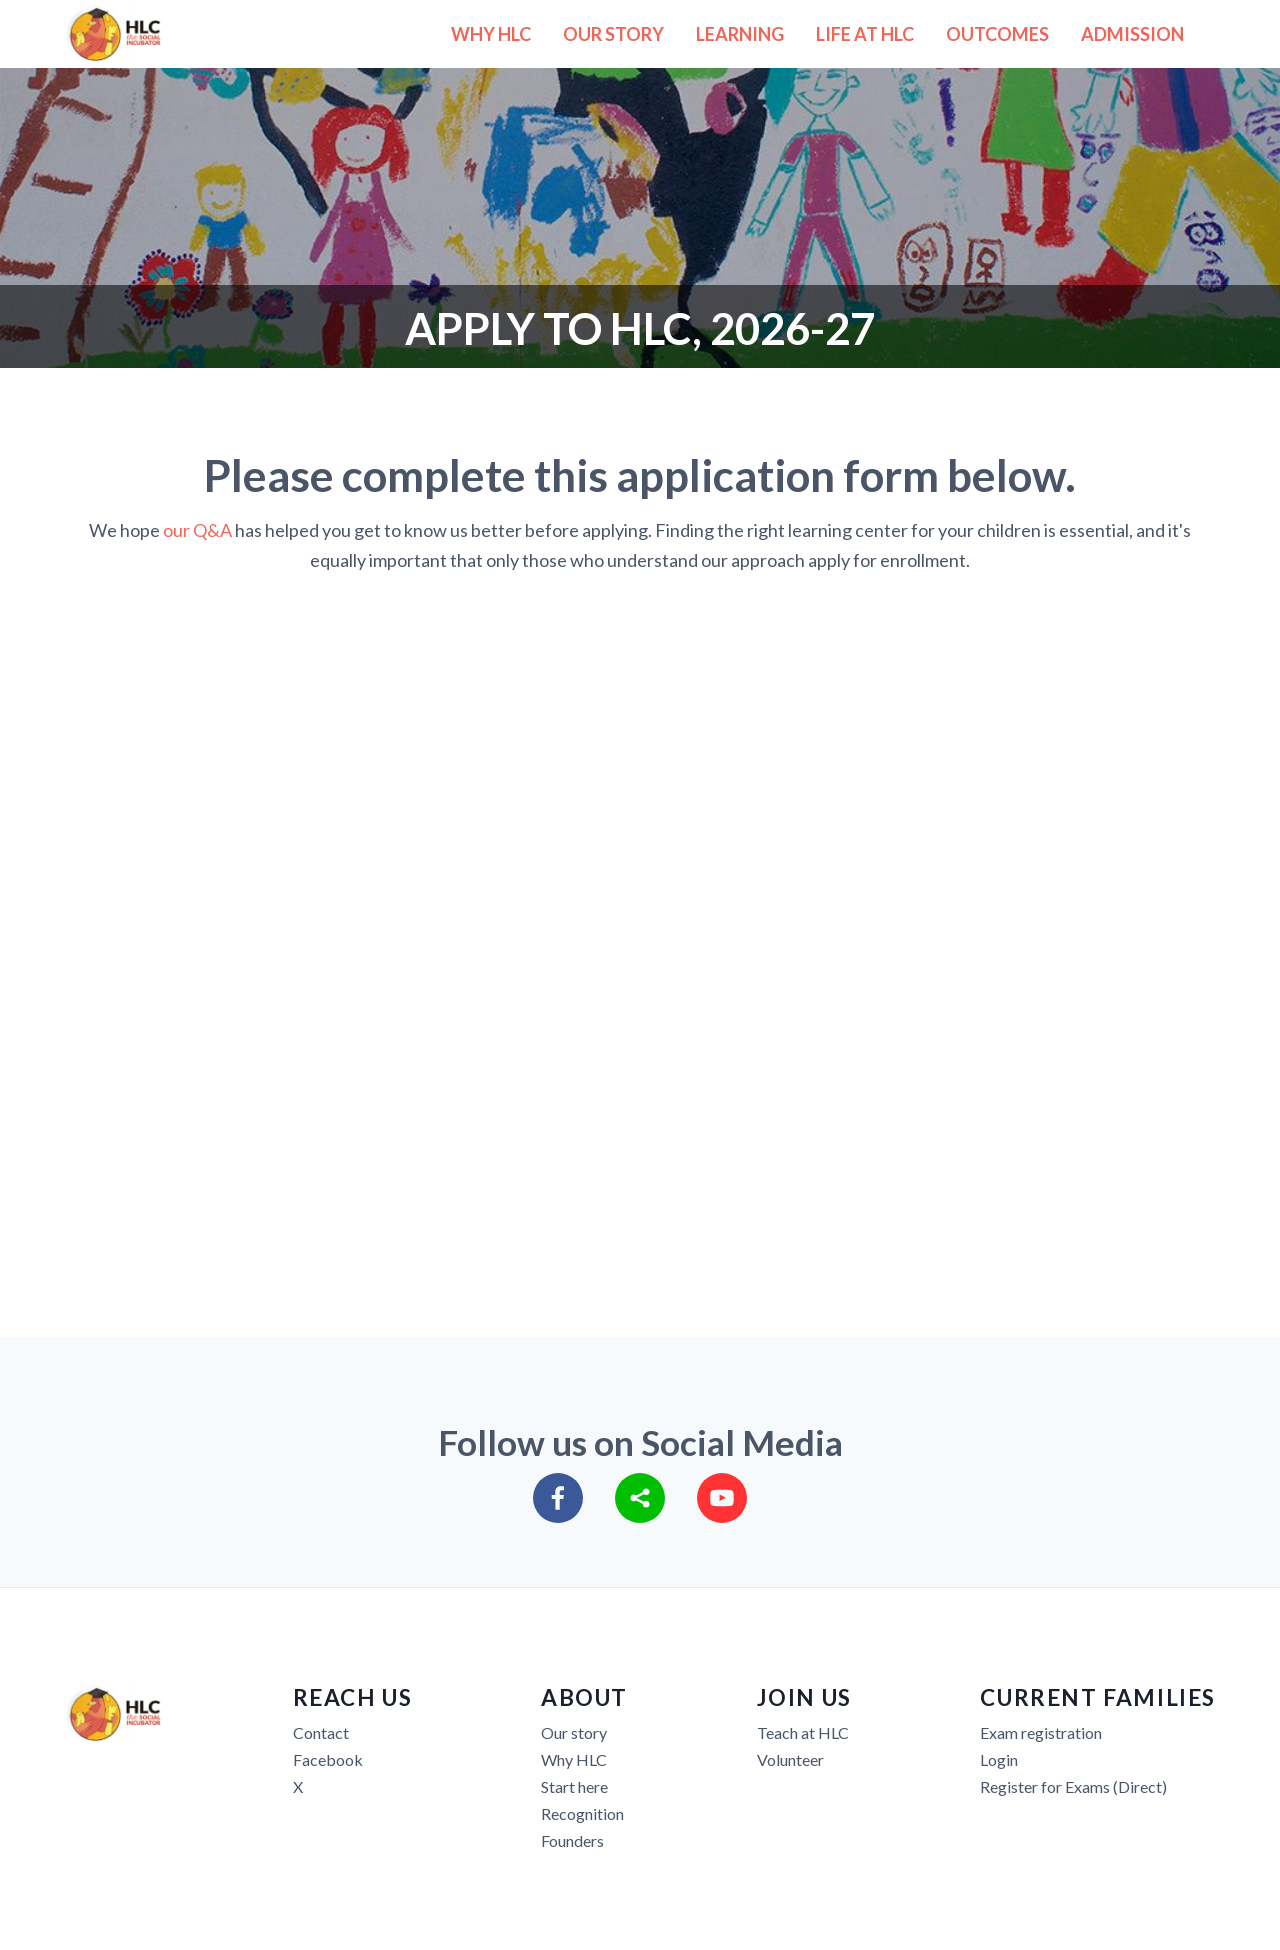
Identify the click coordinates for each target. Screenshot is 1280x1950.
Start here (574, 1786)
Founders (572, 1840)
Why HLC (574, 1759)
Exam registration (1041, 1732)
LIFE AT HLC (865, 34)
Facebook (328, 1759)
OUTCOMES (997, 34)
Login (999, 1759)
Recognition (582, 1813)
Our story (574, 1732)
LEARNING (740, 34)
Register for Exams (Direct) (1073, 1786)
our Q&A (197, 530)
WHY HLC (491, 34)
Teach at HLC (803, 1732)
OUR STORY (613, 34)
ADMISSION (1132, 34)
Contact (321, 1732)
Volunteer (790, 1759)
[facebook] (558, 1498)
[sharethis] (640, 1498)
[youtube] (722, 1498)
